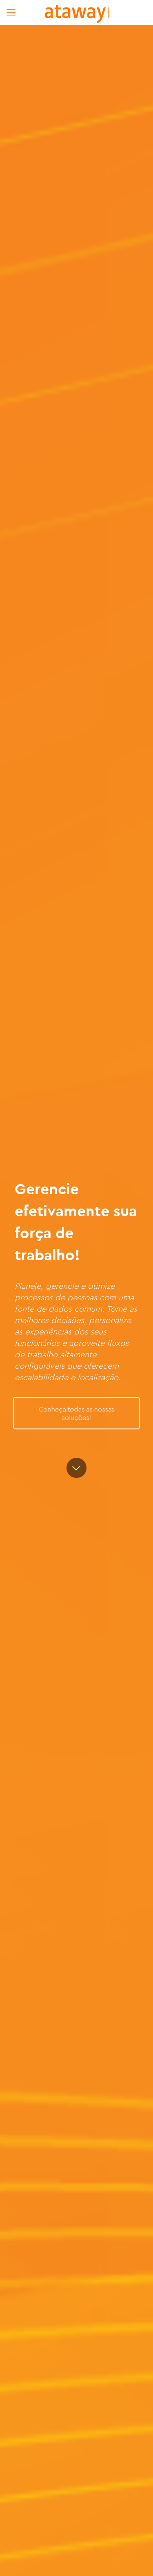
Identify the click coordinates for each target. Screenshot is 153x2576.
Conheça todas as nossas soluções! (76, 1413)
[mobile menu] (11, 12)
